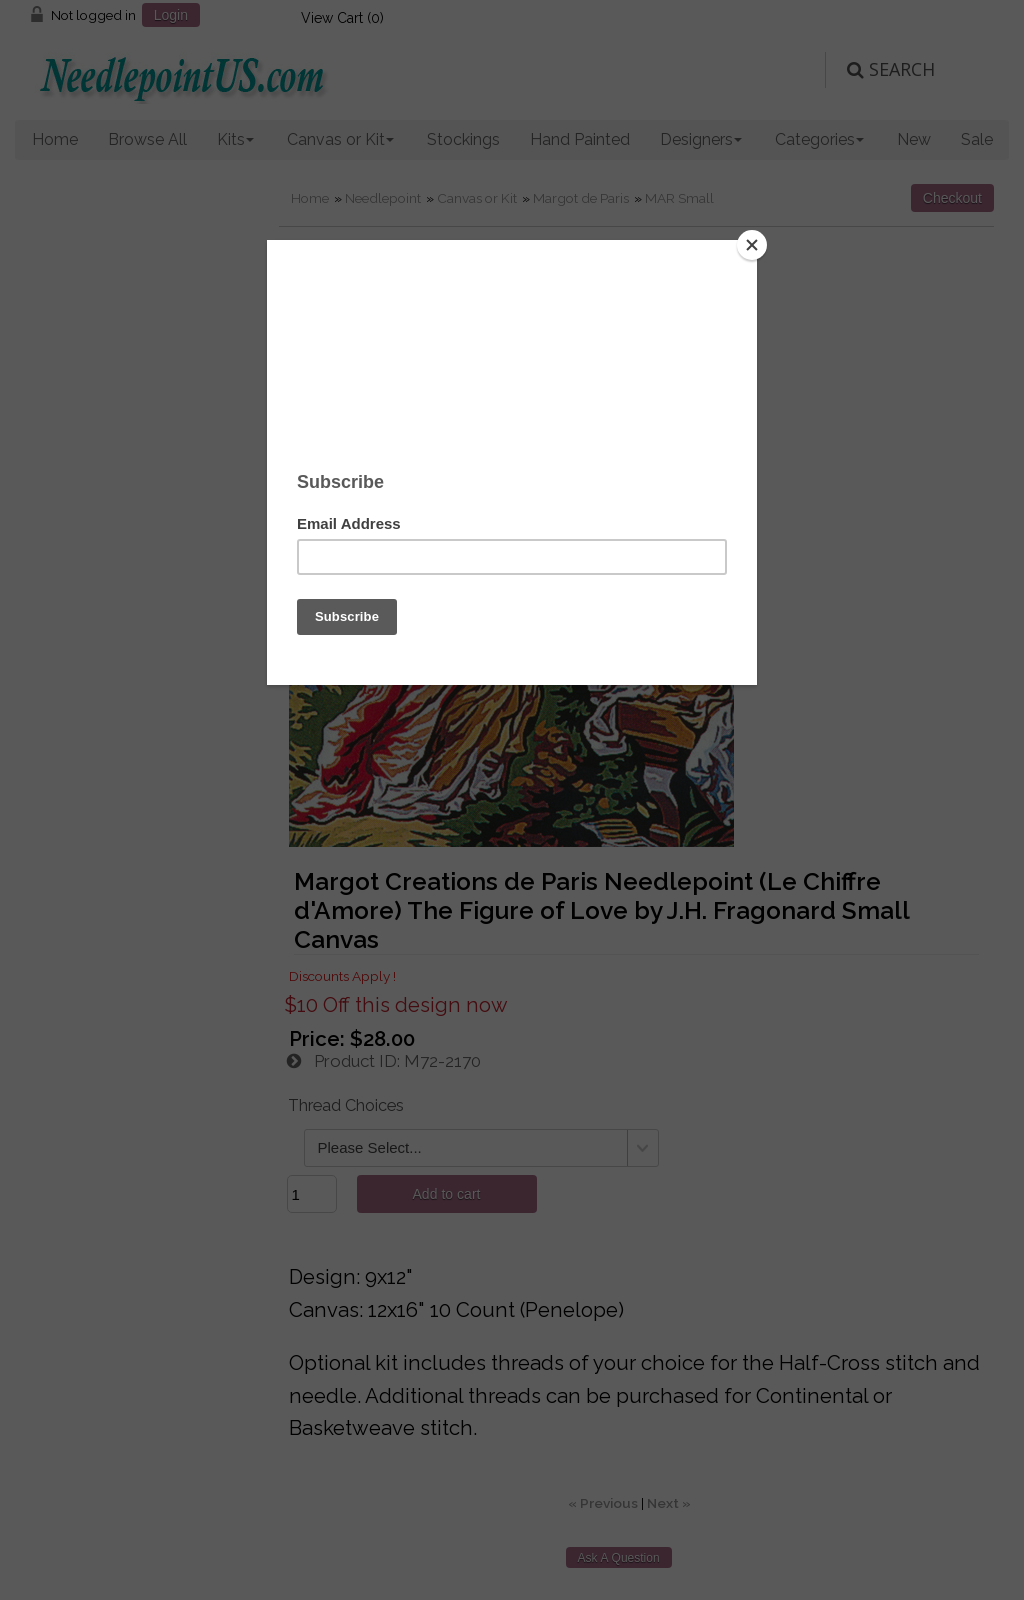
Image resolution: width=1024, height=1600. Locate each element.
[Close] (752, 245)
